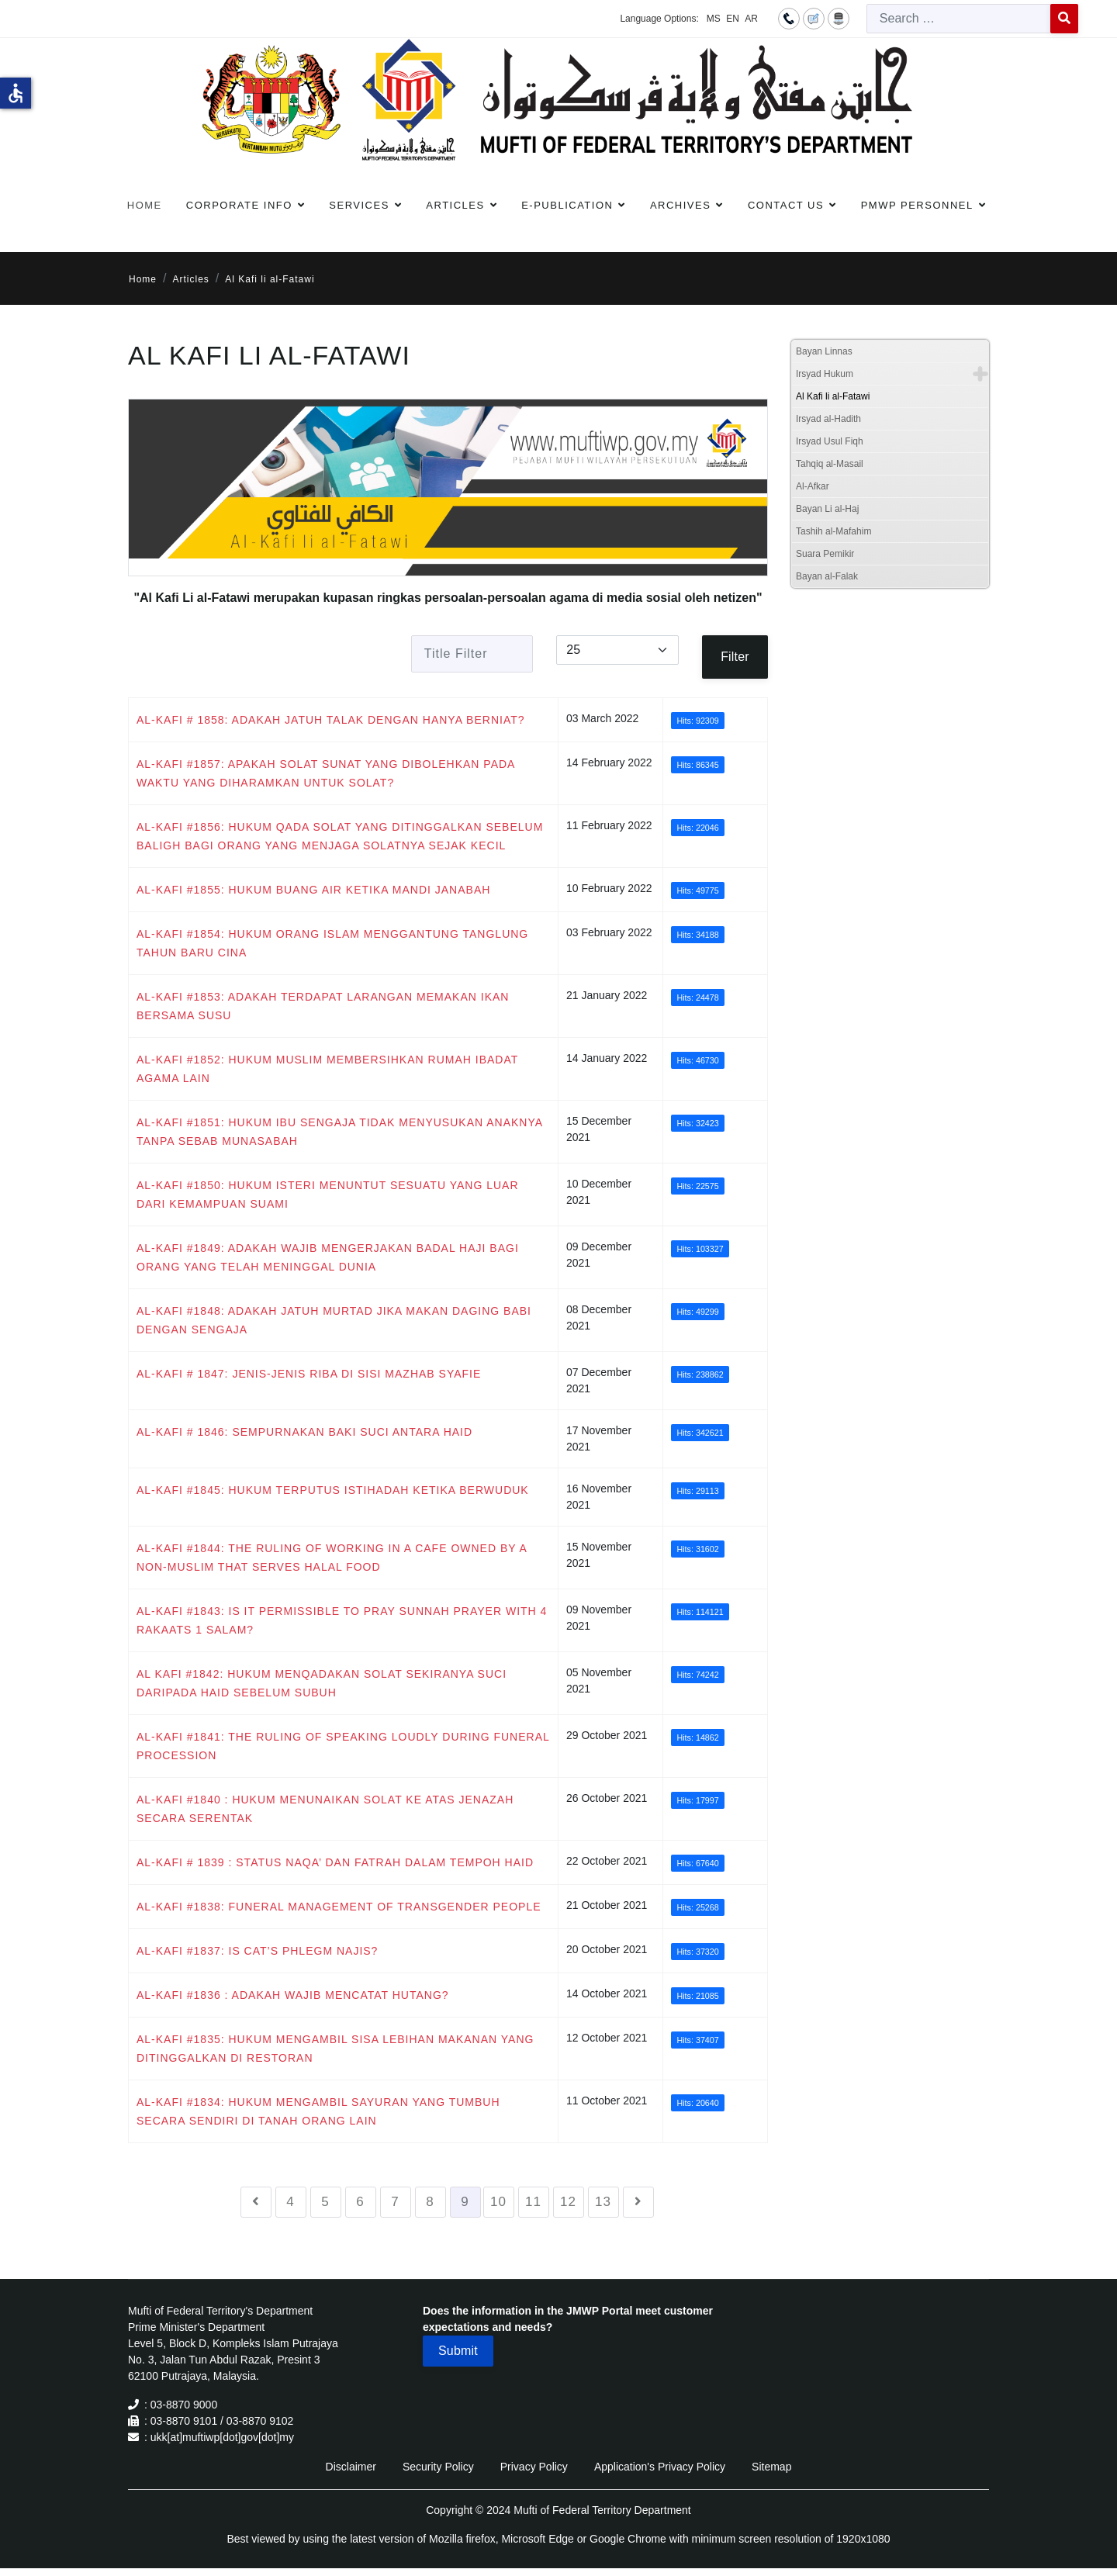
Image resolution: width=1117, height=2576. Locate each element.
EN (732, 18)
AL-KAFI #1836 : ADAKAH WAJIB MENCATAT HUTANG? (293, 1995)
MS (714, 18)
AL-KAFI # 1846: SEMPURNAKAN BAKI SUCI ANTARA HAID (304, 1432)
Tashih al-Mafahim (833, 531)
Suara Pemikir (825, 553)
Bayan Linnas (824, 351)
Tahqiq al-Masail (829, 463)
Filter (735, 656)
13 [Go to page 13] (603, 2201)
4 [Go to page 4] (290, 2201)
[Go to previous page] (255, 2202)
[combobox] (958, 18)
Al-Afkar (812, 486)
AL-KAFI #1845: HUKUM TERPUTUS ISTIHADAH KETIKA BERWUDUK (333, 1490)
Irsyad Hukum (824, 373)
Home (144, 205)
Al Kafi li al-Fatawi (833, 396)
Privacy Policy (534, 2466)
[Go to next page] (638, 2202)
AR (751, 18)
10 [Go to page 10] (498, 2201)
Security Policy (438, 2466)
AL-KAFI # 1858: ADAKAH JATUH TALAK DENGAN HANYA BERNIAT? (331, 720)
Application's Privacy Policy (659, 2466)
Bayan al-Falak (827, 576)
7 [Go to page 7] (395, 2201)
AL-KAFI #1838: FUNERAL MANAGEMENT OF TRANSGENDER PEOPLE (339, 1906)
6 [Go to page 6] (360, 2201)
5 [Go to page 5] (325, 2201)
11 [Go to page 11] (533, 2201)
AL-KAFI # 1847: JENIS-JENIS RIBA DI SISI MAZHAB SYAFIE (309, 1374)
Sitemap (771, 2466)
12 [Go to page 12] (568, 2201)
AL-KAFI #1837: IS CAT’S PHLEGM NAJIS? (257, 1951)
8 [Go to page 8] (430, 2201)
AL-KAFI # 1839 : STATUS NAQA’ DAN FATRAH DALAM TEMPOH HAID (335, 1862)
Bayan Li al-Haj (827, 508)
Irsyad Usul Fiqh (829, 441)
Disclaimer (351, 2466)
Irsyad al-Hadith (828, 418)
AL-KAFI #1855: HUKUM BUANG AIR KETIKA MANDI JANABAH (313, 889)
